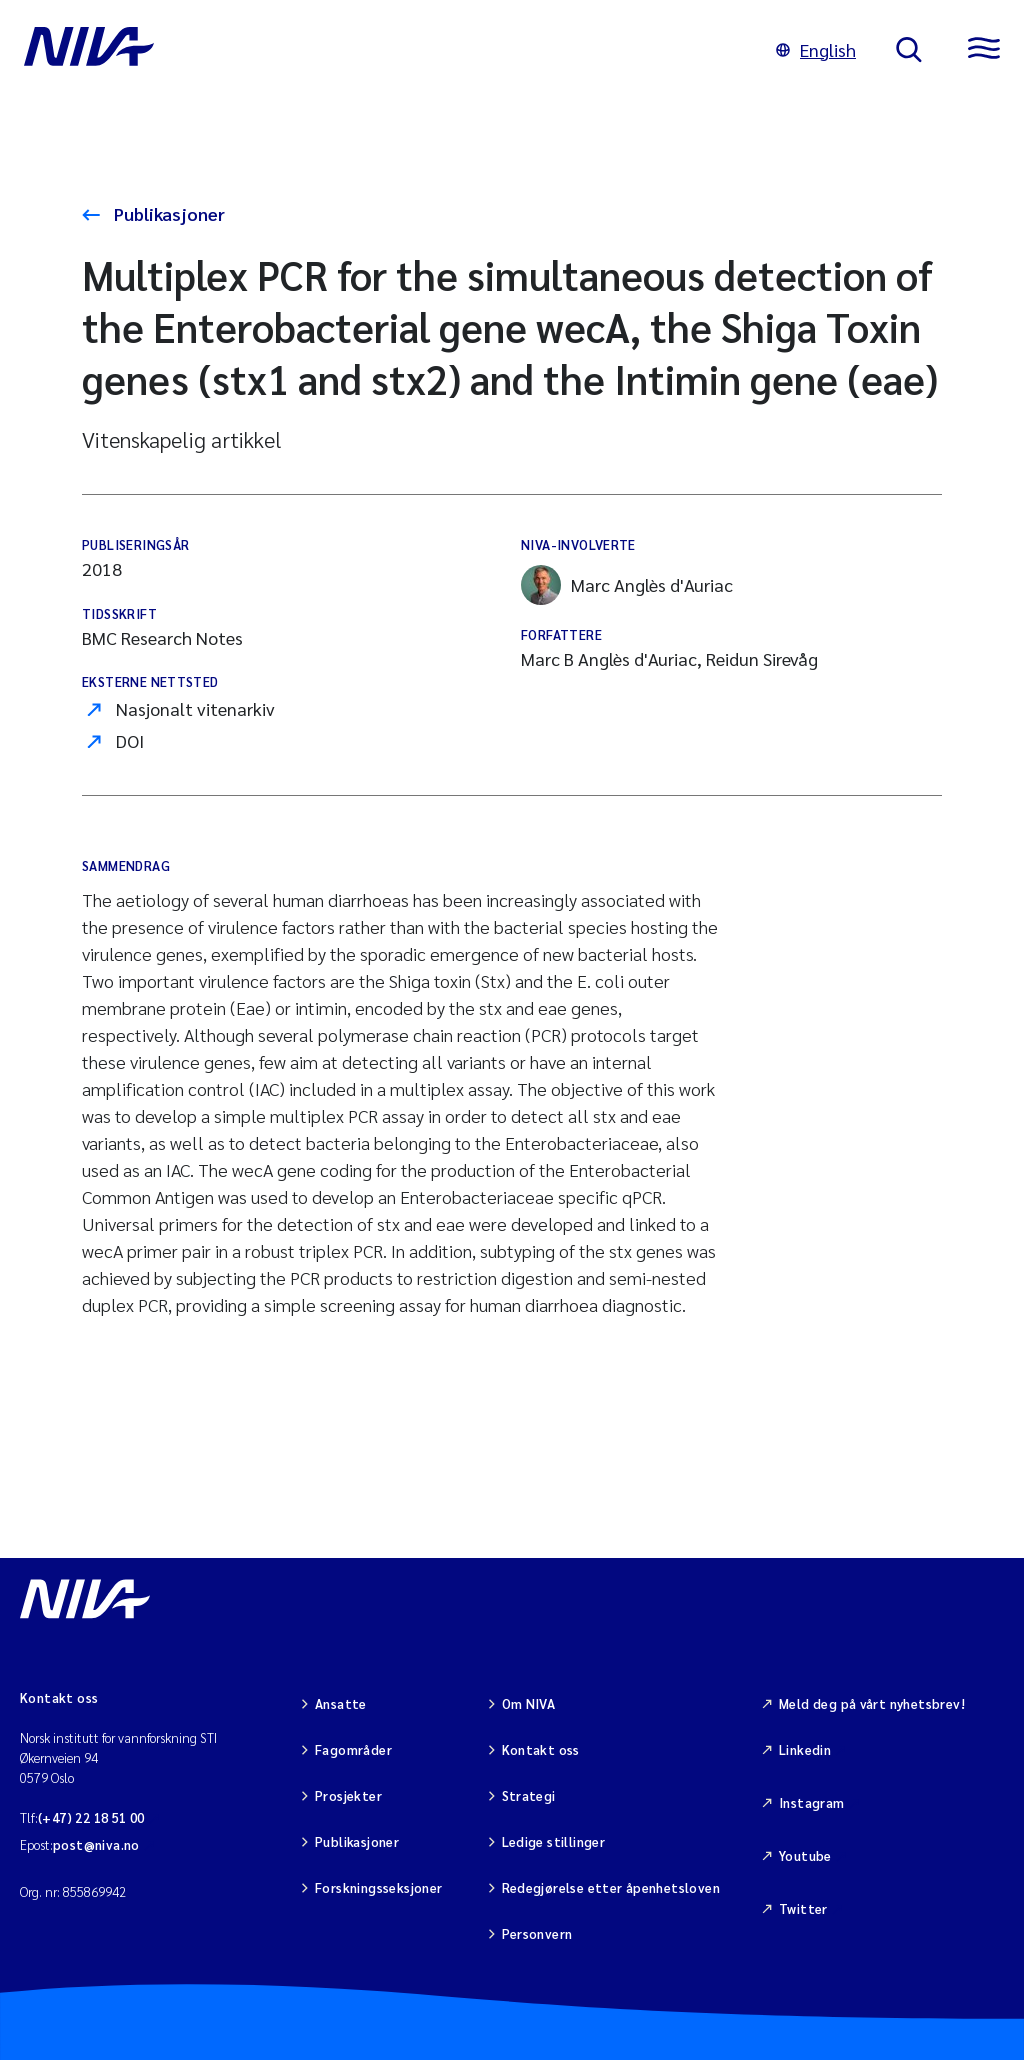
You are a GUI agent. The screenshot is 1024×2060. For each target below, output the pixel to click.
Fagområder (353, 1749)
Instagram (812, 1802)
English (816, 49)
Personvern (537, 1933)
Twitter (803, 1908)
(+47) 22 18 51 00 (91, 1817)
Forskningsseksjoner (378, 1887)
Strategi (529, 1795)
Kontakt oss (541, 1749)
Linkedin (805, 1749)
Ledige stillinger (554, 1841)
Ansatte (341, 1703)
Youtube (805, 1855)
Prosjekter (348, 1795)
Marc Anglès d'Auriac (627, 585)
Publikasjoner (167, 213)
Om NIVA (529, 1703)
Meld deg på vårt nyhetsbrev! (872, 1703)
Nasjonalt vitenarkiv (195, 708)
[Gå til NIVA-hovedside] (380, 50)
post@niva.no (96, 1844)
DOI (130, 740)
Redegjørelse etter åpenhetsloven (611, 1887)
